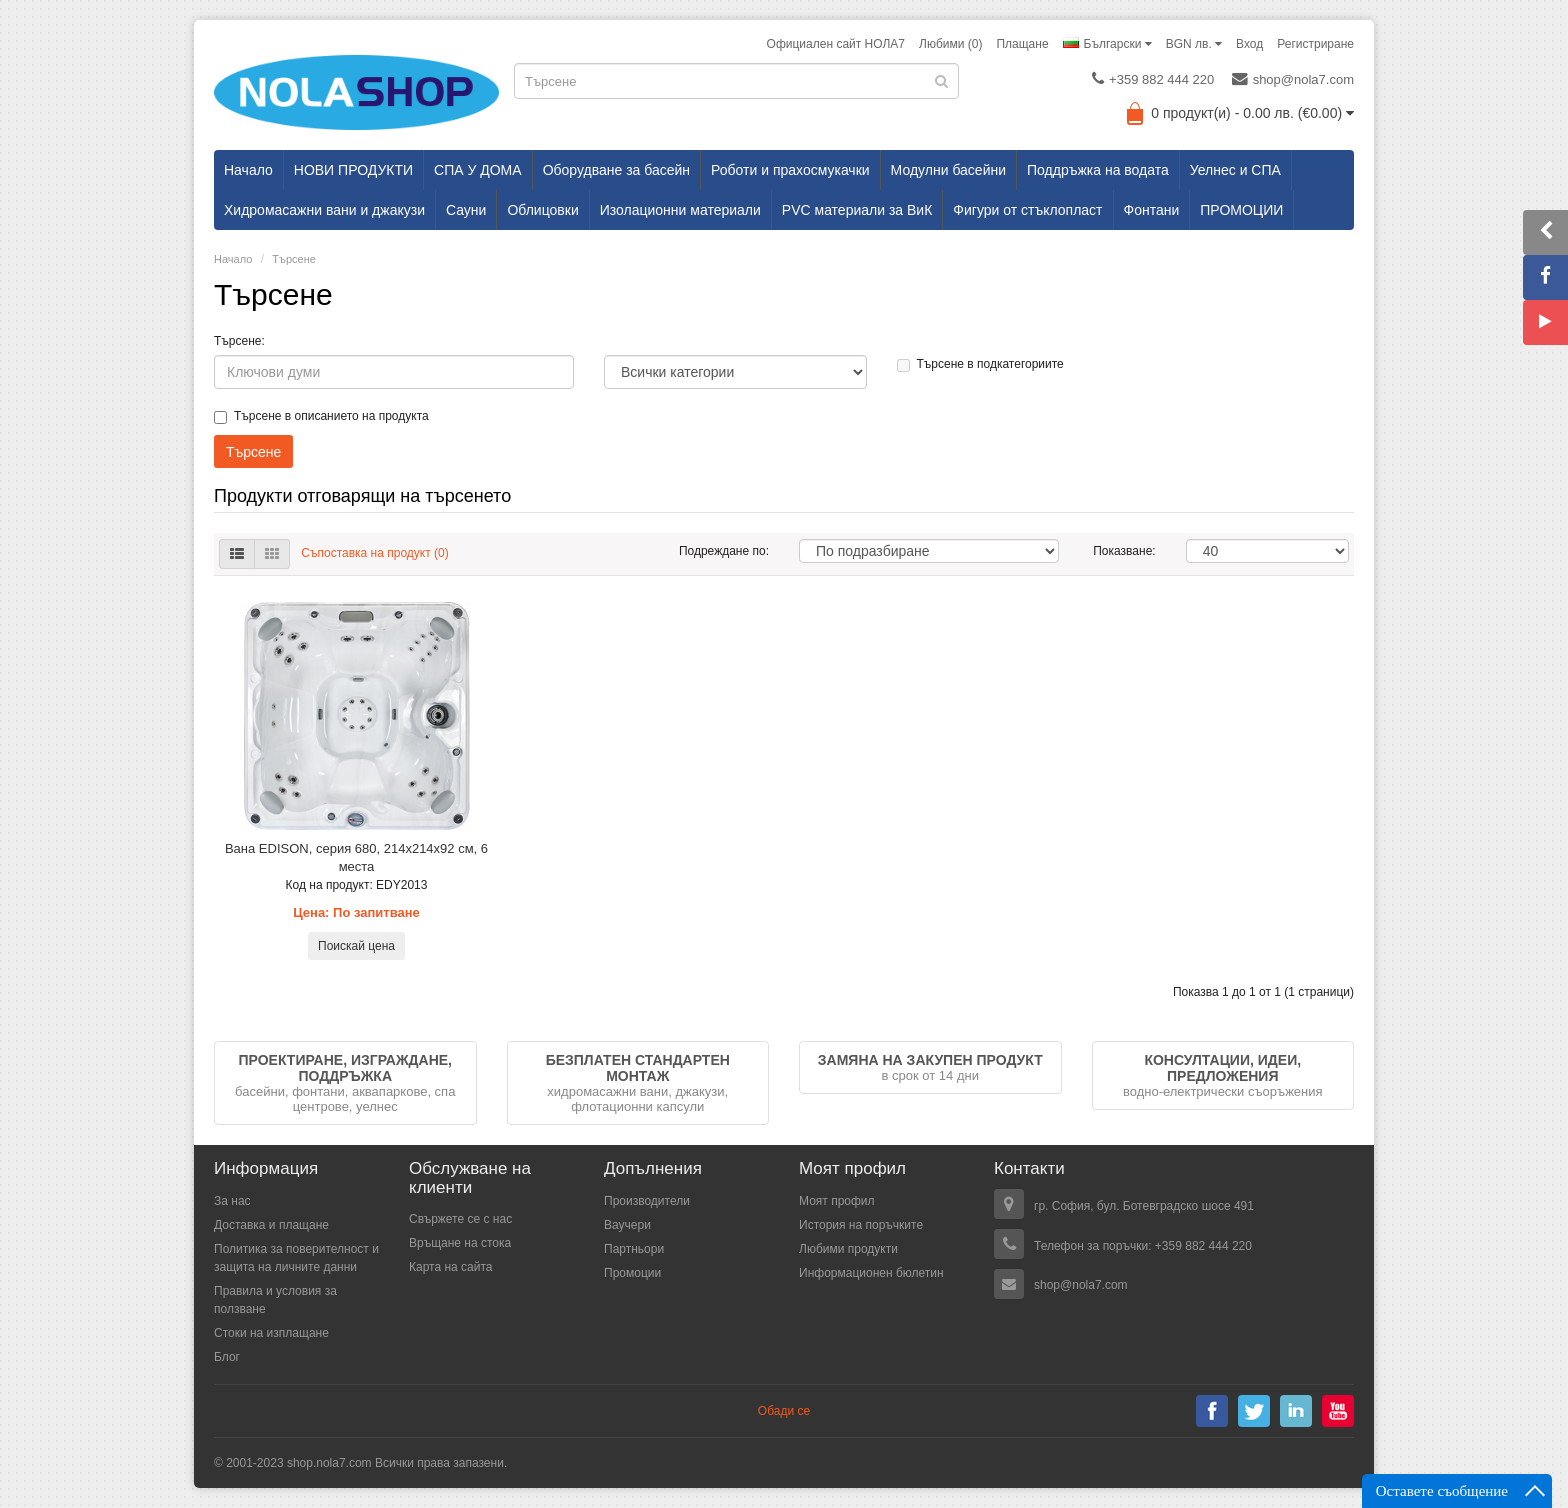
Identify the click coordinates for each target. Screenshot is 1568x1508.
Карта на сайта (451, 1267)
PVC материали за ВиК (857, 210)
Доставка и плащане (271, 1225)
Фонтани (1152, 210)
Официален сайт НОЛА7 (836, 44)
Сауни (466, 210)
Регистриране (1315, 44)
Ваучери (627, 1225)
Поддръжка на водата (1098, 170)
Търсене (294, 259)
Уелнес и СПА (1235, 170)
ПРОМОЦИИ (1241, 210)
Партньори (634, 1249)
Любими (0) (950, 44)
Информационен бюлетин (871, 1273)
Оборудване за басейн (616, 170)
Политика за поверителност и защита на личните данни (296, 1258)
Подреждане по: (724, 551)
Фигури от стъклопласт (1027, 210)
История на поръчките (861, 1225)
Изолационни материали (680, 210)
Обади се (784, 1411)
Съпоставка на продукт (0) (374, 553)
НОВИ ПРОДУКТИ (353, 170)
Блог (227, 1357)
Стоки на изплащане (271, 1333)
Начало (248, 170)
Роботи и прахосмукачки (790, 170)
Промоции (632, 1273)
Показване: (1124, 551)
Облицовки (542, 210)
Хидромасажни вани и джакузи (324, 210)
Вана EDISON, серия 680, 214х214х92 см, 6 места (356, 857)
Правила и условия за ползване (275, 1300)
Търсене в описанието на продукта (321, 416)
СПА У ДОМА (478, 170)
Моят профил (837, 1201)
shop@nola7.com (1293, 79)
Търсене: (239, 341)
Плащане (1022, 44)
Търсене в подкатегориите (980, 364)
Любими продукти (848, 1249)
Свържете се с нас (460, 1219)
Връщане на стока (460, 1243)
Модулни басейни (948, 170)
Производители (647, 1201)
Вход (1249, 44)
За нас (232, 1201)
